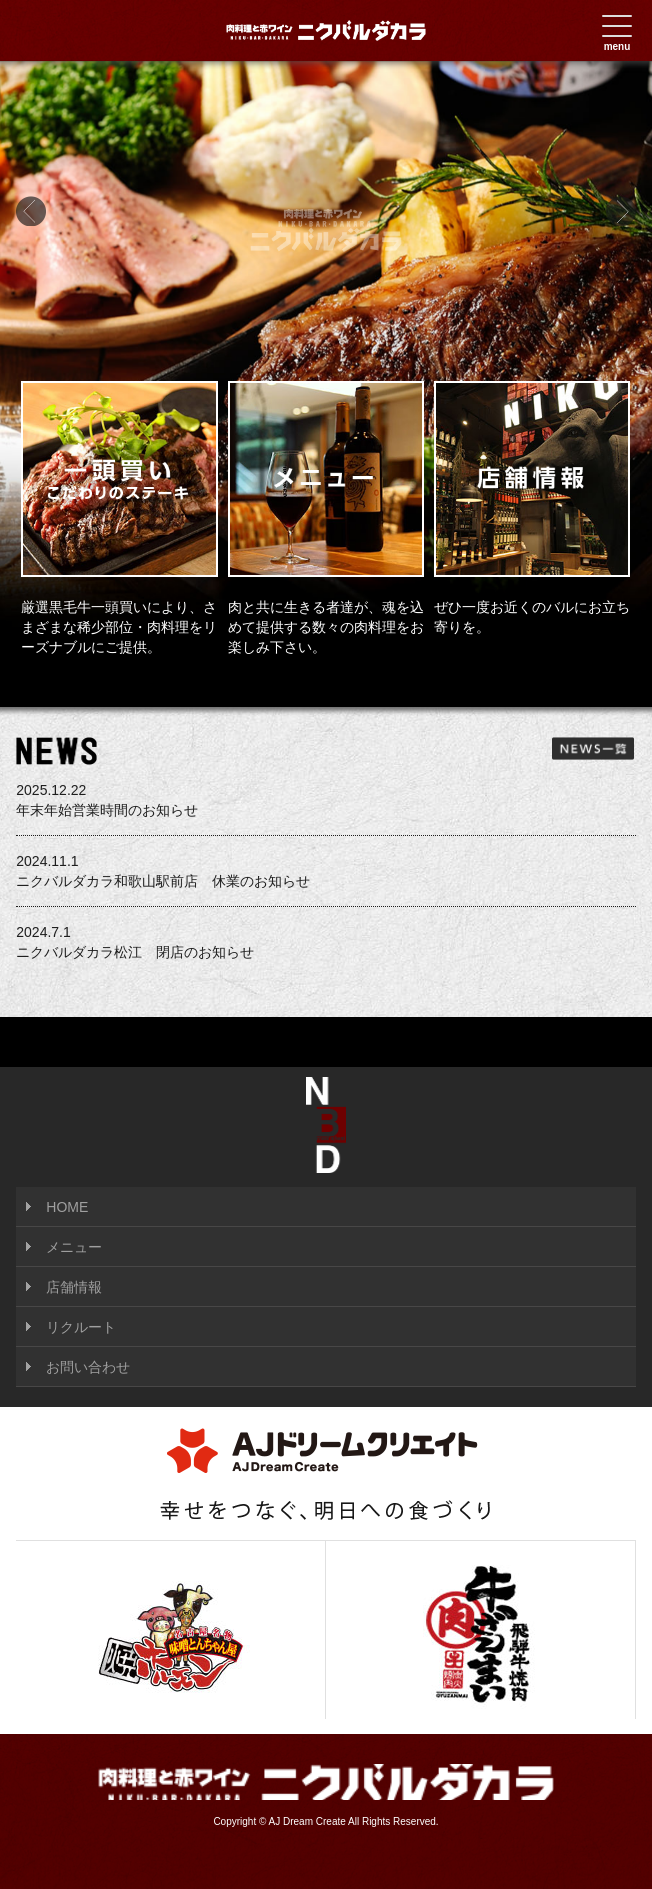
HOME (67, 1207)
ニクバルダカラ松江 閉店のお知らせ (325, 941)
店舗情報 (74, 1287)
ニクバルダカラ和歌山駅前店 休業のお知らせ (325, 870)
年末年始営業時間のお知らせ (325, 799)
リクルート (81, 1327)
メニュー (74, 1247)
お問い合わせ (88, 1367)
